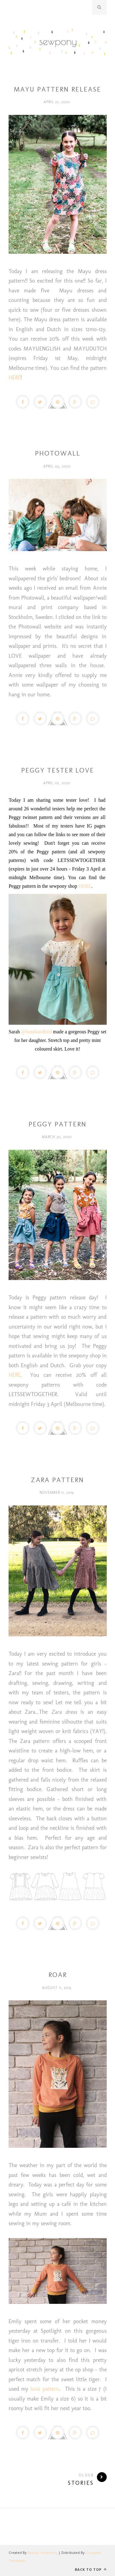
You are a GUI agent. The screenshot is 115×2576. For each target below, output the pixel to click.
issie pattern (57, 1965)
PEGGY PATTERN (57, 1124)
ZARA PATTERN (57, 1480)
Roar (57, 1975)
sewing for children (57, 1470)
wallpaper (58, 444)
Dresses (57, 79)
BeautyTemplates (42, 2552)
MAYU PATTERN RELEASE (57, 89)
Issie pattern (44, 2389)
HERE (15, 377)
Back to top (91, 2569)
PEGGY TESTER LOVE (57, 770)
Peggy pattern (57, 760)
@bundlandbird (36, 1031)
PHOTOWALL (57, 453)
